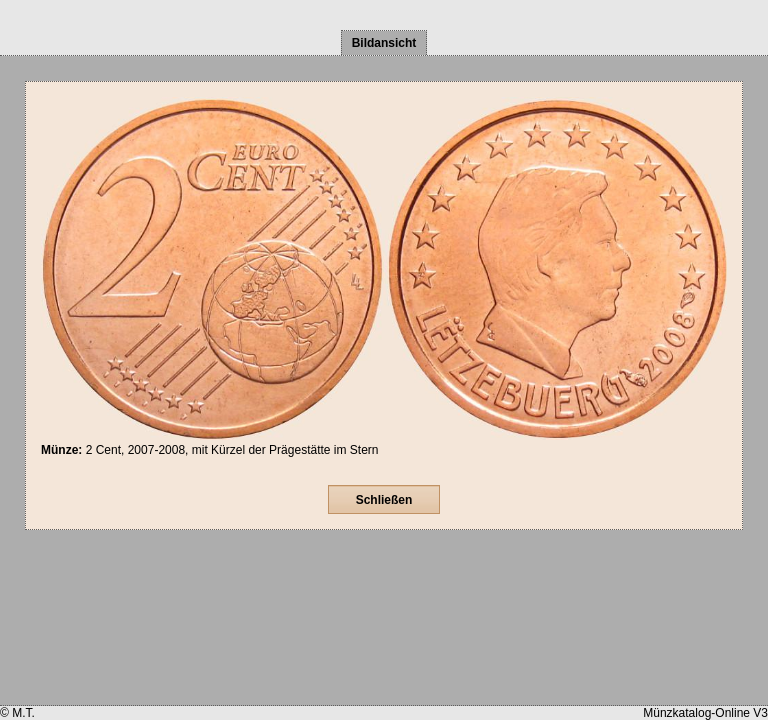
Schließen (384, 500)
